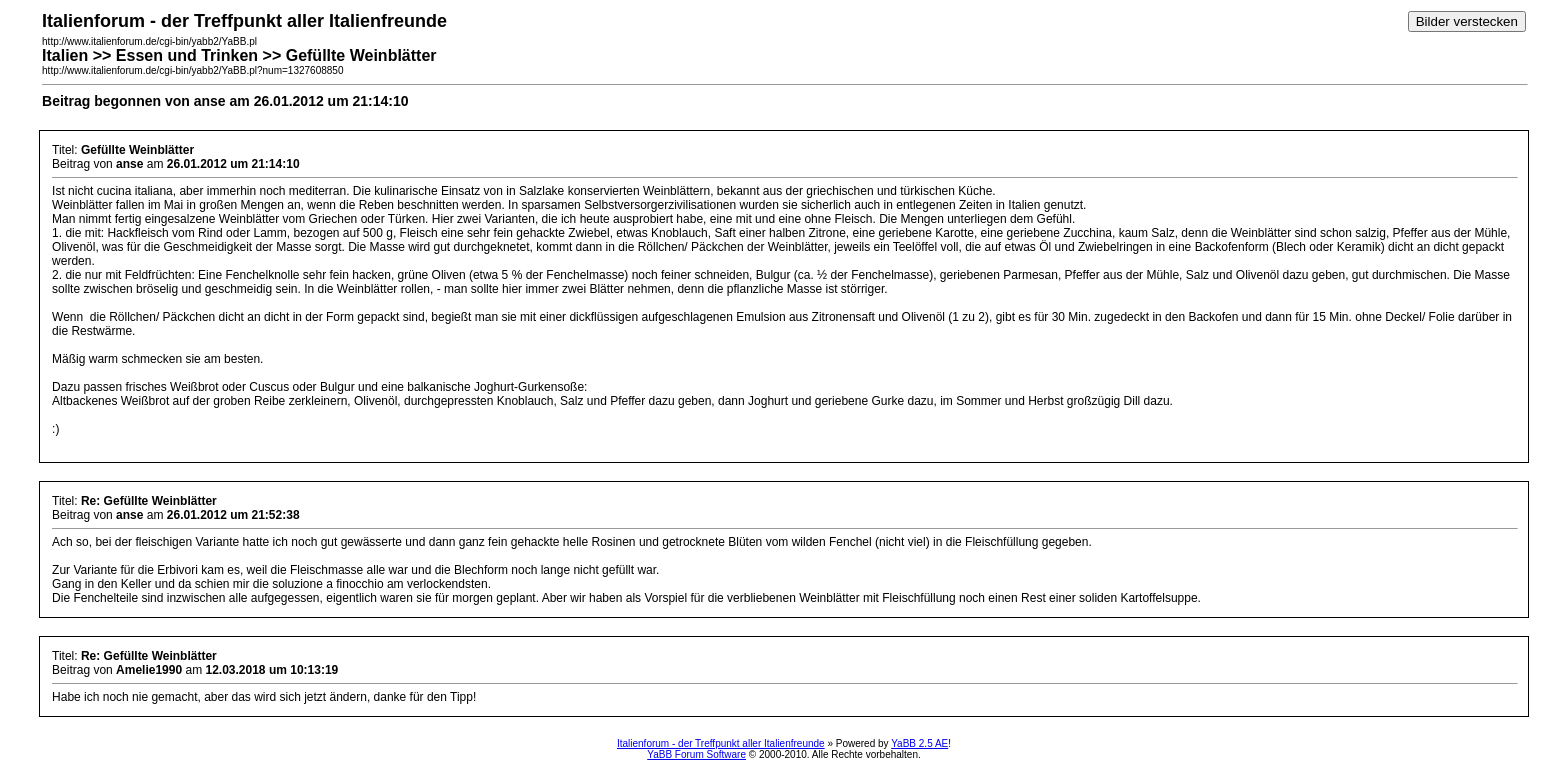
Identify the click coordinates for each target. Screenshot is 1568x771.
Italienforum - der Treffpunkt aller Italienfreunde (721, 743)
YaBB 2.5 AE (919, 743)
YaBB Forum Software (696, 754)
